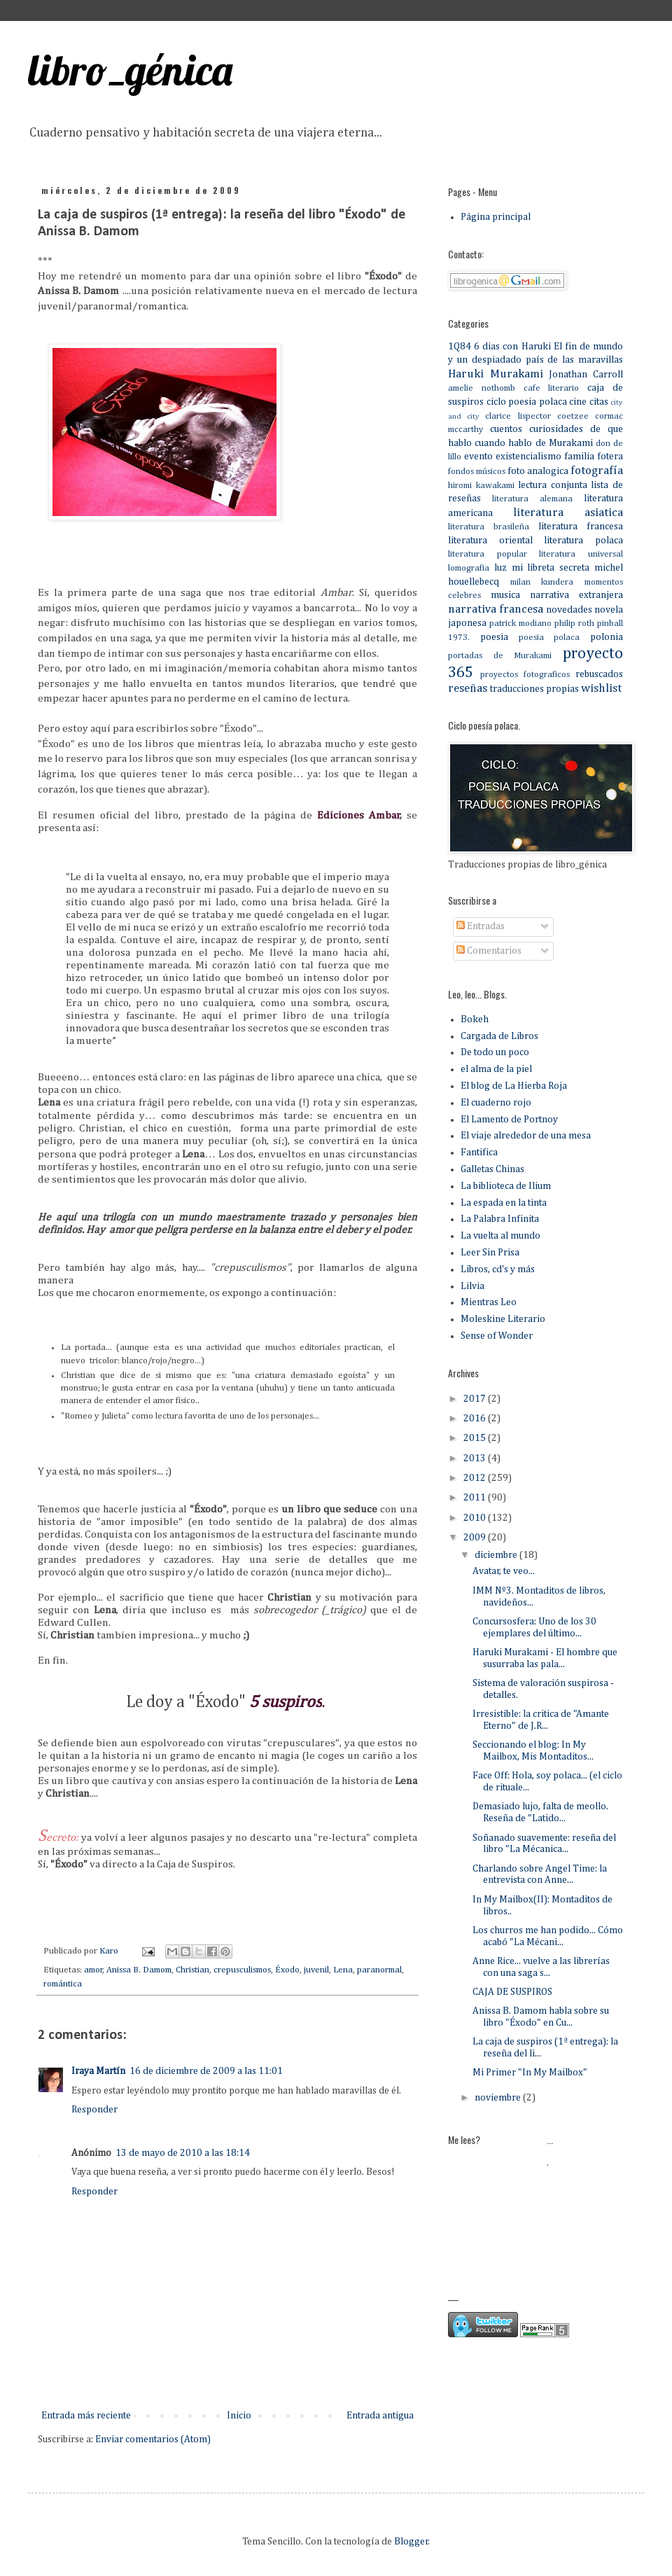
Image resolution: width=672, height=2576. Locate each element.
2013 (475, 1458)
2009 (475, 1538)
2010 (475, 1518)
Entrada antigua (380, 2416)
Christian (192, 1970)
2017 (475, 1399)
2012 (475, 1478)
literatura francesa (580, 526)
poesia (494, 637)
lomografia (468, 568)
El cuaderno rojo (496, 1103)
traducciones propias (534, 689)
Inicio (239, 2416)
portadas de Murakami (500, 655)
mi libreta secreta (551, 568)
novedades (569, 610)
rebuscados (599, 674)
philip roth (574, 623)
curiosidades (556, 429)
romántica (62, 1984)
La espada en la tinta (504, 1203)
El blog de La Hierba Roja (514, 1086)
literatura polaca (583, 540)
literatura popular (487, 554)
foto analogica (537, 471)
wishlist (601, 689)
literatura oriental (490, 540)
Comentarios (489, 951)
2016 (475, 1418)
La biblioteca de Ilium (506, 1186)
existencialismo (528, 456)
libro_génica (130, 69)
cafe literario (552, 388)
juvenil (316, 1970)
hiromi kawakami (481, 485)
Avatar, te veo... (503, 1571)
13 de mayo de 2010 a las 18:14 (182, 2153)
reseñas (467, 689)
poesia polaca (549, 637)
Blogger (411, 2542)
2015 (475, 1438)
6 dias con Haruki (512, 346)
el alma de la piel (496, 1069)
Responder (94, 2110)
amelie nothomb (481, 388)
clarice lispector (517, 416)
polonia (606, 637)
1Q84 (459, 346)
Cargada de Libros (499, 1036)
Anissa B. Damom (139, 1970)
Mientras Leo (489, 1302)
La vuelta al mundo (500, 1236)
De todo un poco (495, 1052)
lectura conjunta (552, 485)
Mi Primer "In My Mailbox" (529, 2072)
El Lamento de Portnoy (509, 1120)
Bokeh (475, 1019)
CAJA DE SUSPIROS (512, 1992)
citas (598, 402)
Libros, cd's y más (498, 1269)
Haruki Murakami (495, 374)
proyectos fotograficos (525, 674)
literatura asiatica (568, 513)
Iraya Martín (98, 2071)
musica (505, 595)
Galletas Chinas (492, 1169)
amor (93, 1970)
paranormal (379, 1970)
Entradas (480, 926)
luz (500, 568)
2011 (475, 1498)
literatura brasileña (488, 526)
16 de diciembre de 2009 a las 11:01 (206, 2071)
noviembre (499, 2098)
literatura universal (581, 554)
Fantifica (479, 1152)
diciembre (497, 1555)
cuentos (506, 429)
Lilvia (472, 1286)
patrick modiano (520, 623)
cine (578, 402)
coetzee (573, 416)
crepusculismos (242, 1970)
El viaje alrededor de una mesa (526, 1136)
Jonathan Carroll (586, 375)
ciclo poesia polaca (526, 402)
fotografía (596, 471)
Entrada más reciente (86, 2416)
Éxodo (287, 1970)
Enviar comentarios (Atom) (153, 2439)
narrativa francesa (495, 609)
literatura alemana (532, 498)
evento (478, 456)
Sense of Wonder (497, 1336)
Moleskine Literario (503, 1319)
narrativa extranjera (576, 595)
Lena (343, 1970)
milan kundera (542, 582)
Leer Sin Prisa (490, 1253)
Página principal (496, 217)
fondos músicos (476, 471)
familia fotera (593, 456)
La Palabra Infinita (500, 1219)
